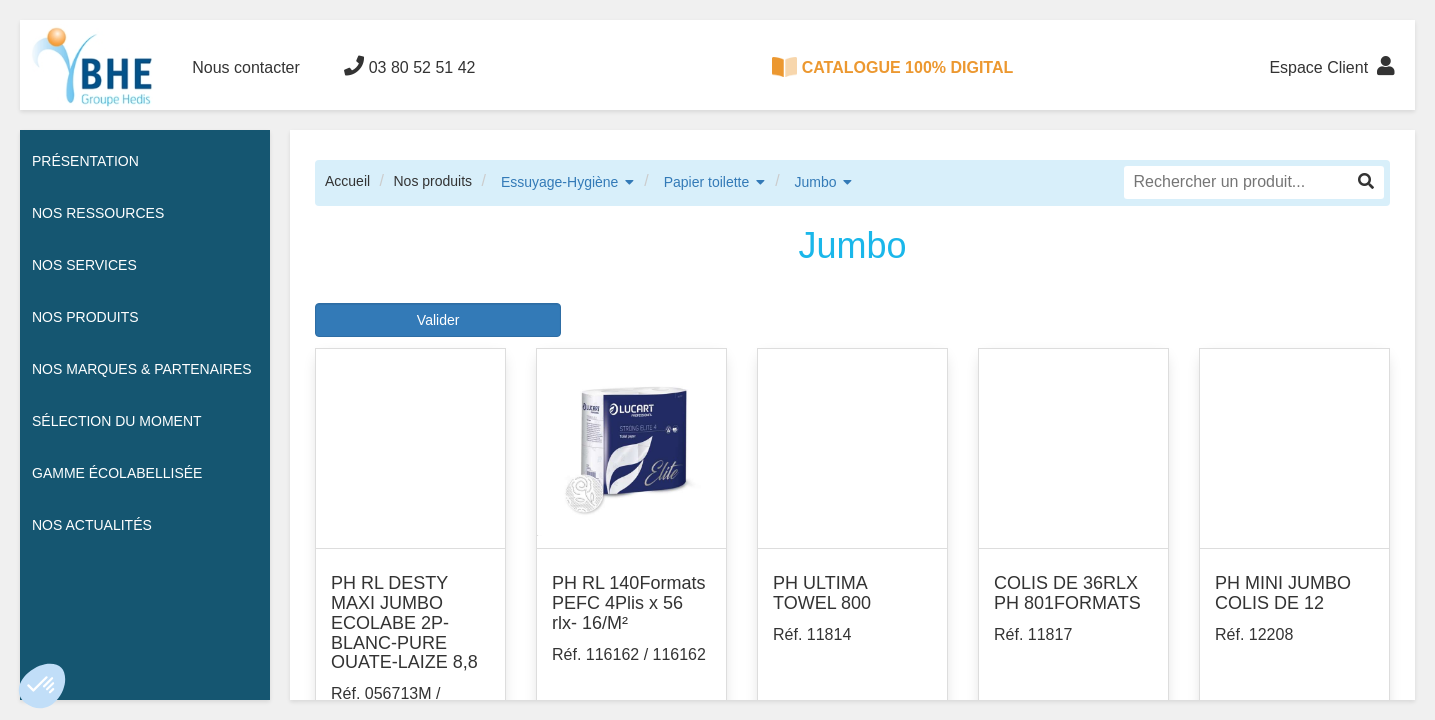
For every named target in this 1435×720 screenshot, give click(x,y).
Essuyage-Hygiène (560, 182)
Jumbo (816, 182)
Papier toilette (707, 182)
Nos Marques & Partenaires (142, 369)
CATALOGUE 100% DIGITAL (893, 67)
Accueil (347, 181)
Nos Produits (85, 317)
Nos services (84, 265)
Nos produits (432, 181)
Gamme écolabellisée (117, 473)
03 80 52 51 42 (409, 66)
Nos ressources (98, 213)
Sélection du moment (117, 421)
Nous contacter (246, 67)
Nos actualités (92, 525)
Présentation (85, 161)
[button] (42, 686)
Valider (438, 320)
